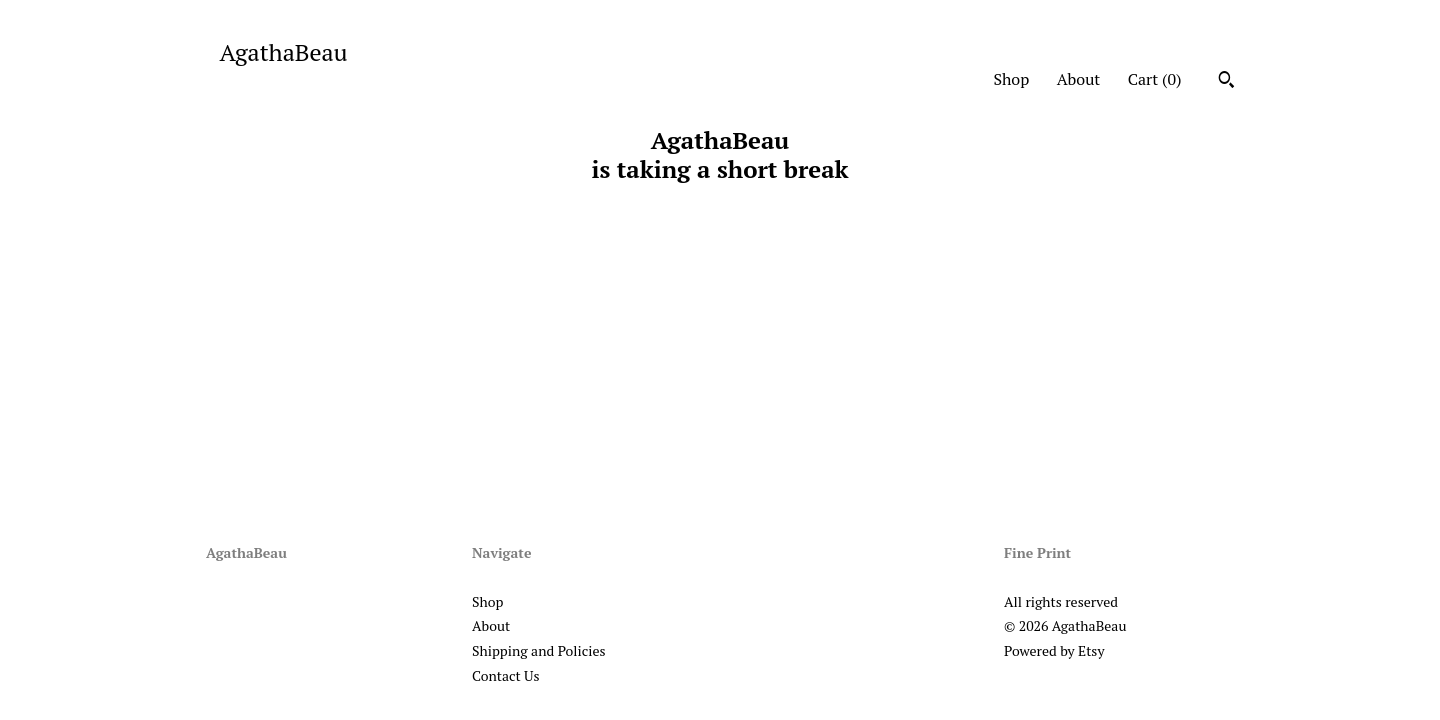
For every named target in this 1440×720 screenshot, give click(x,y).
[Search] (1226, 82)
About (1079, 79)
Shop (1011, 79)
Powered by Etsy (1054, 650)
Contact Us (506, 675)
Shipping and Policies (539, 650)
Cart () (1155, 79)
